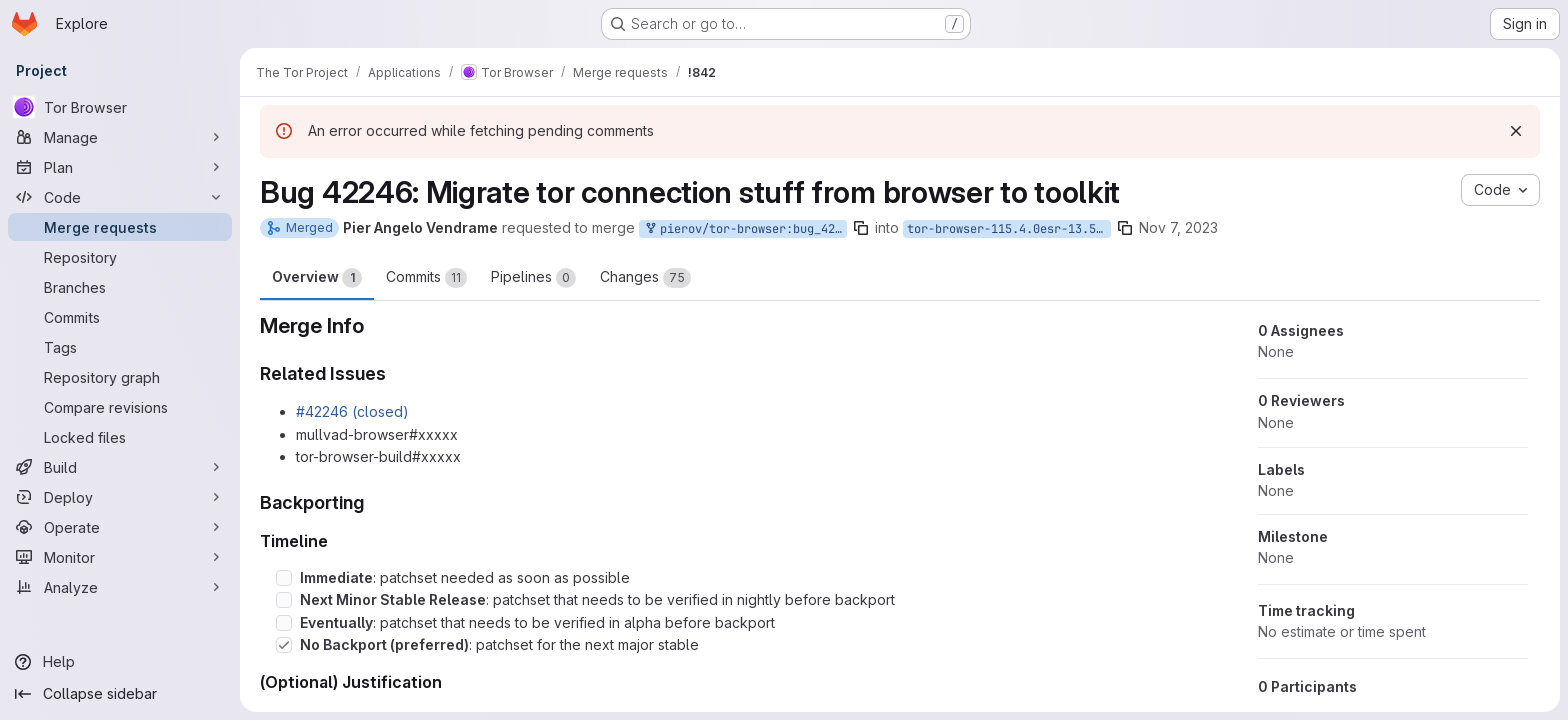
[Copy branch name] (861, 228)
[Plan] (120, 167)
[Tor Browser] (120, 107)
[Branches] (120, 287)
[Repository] (120, 257)
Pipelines (533, 278)
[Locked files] (120, 437)
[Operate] (120, 527)
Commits (426, 278)
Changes (645, 278)
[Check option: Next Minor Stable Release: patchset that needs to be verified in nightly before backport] (284, 600)
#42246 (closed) (352, 411)
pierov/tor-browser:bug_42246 (745, 229)
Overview (317, 278)
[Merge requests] (120, 227)
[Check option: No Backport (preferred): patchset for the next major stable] (284, 645)
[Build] (120, 467)
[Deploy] (120, 497)
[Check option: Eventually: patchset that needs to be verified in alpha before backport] (284, 623)
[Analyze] (120, 587)
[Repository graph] (120, 377)
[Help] (120, 662)
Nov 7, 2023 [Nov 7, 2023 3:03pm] (1178, 227)
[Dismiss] (1516, 131)
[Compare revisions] (120, 407)
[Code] (120, 197)
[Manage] (120, 137)
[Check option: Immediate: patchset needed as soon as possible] (284, 578)
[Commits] (120, 317)
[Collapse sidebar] (120, 694)
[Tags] (120, 347)
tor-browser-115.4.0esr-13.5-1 (1008, 229)
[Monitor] (120, 557)
